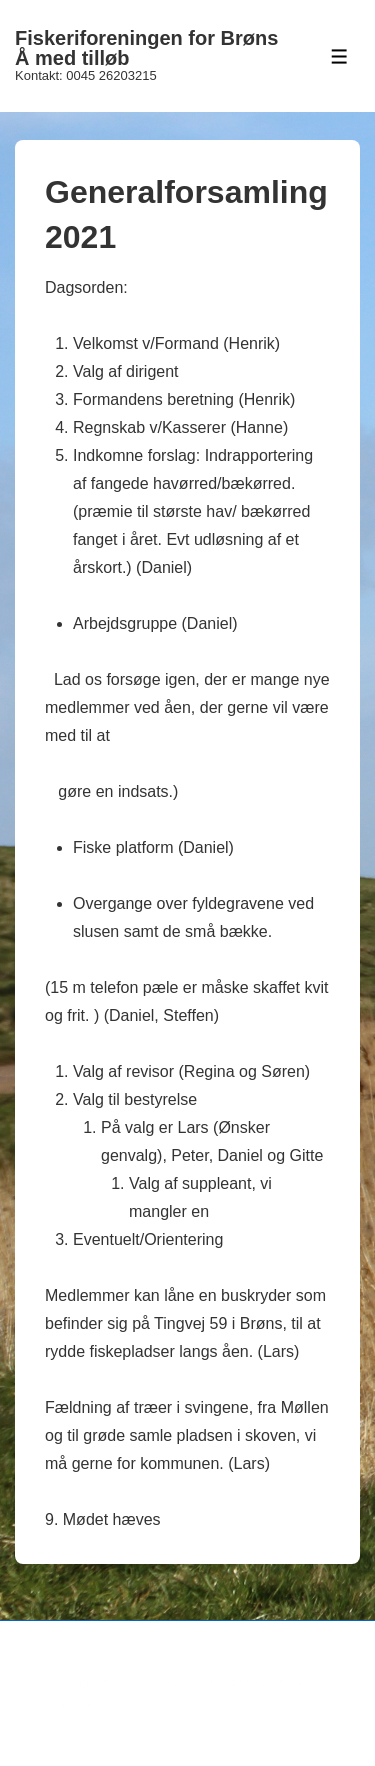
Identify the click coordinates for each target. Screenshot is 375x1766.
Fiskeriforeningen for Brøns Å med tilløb (146, 48)
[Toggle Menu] (339, 56)
